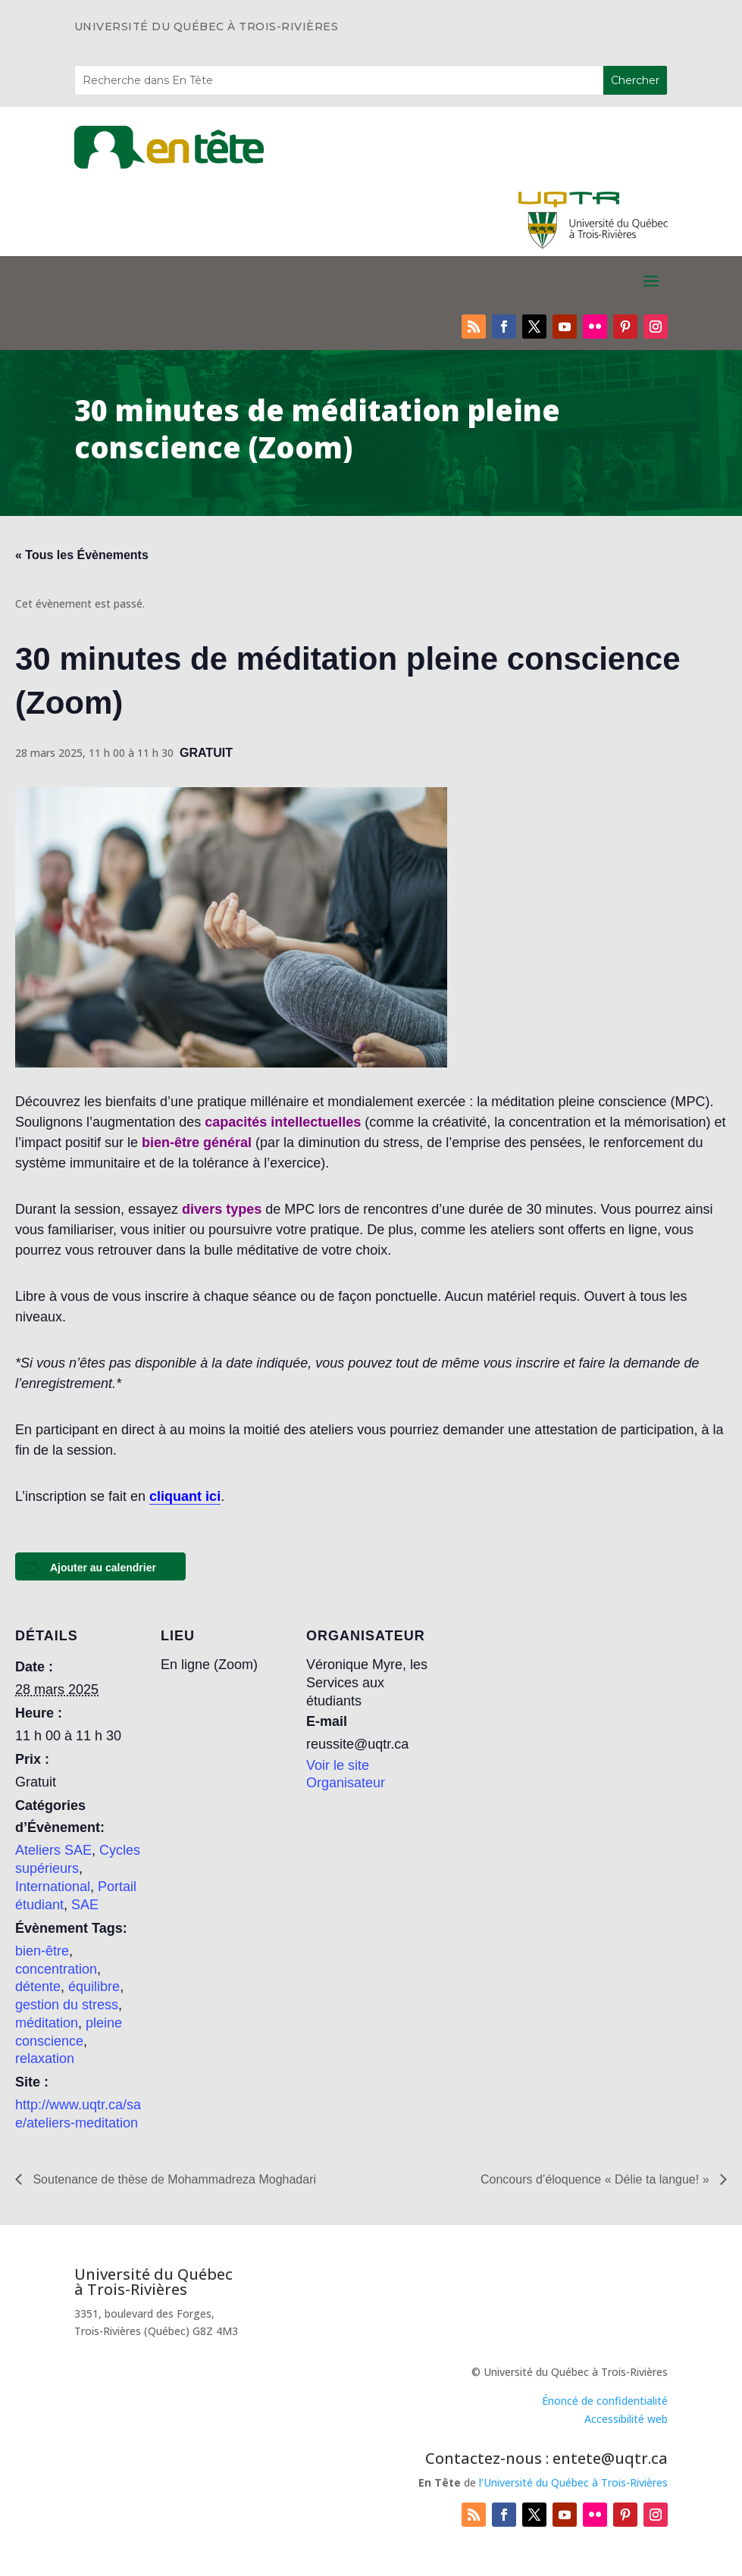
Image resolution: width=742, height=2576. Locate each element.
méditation (46, 2022)
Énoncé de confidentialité (605, 2400)
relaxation (44, 2058)
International (52, 1886)
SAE (85, 1904)
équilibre (94, 1986)
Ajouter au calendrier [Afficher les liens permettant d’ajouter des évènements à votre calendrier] (103, 1568)
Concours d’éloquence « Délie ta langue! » (596, 2179)
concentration (56, 1969)
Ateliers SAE (53, 1850)
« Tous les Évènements (82, 555)
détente (38, 1986)
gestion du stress (66, 2004)
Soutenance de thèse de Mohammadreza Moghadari (173, 2179)
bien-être (42, 1951)
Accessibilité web (626, 2419)
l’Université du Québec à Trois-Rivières (573, 2482)
